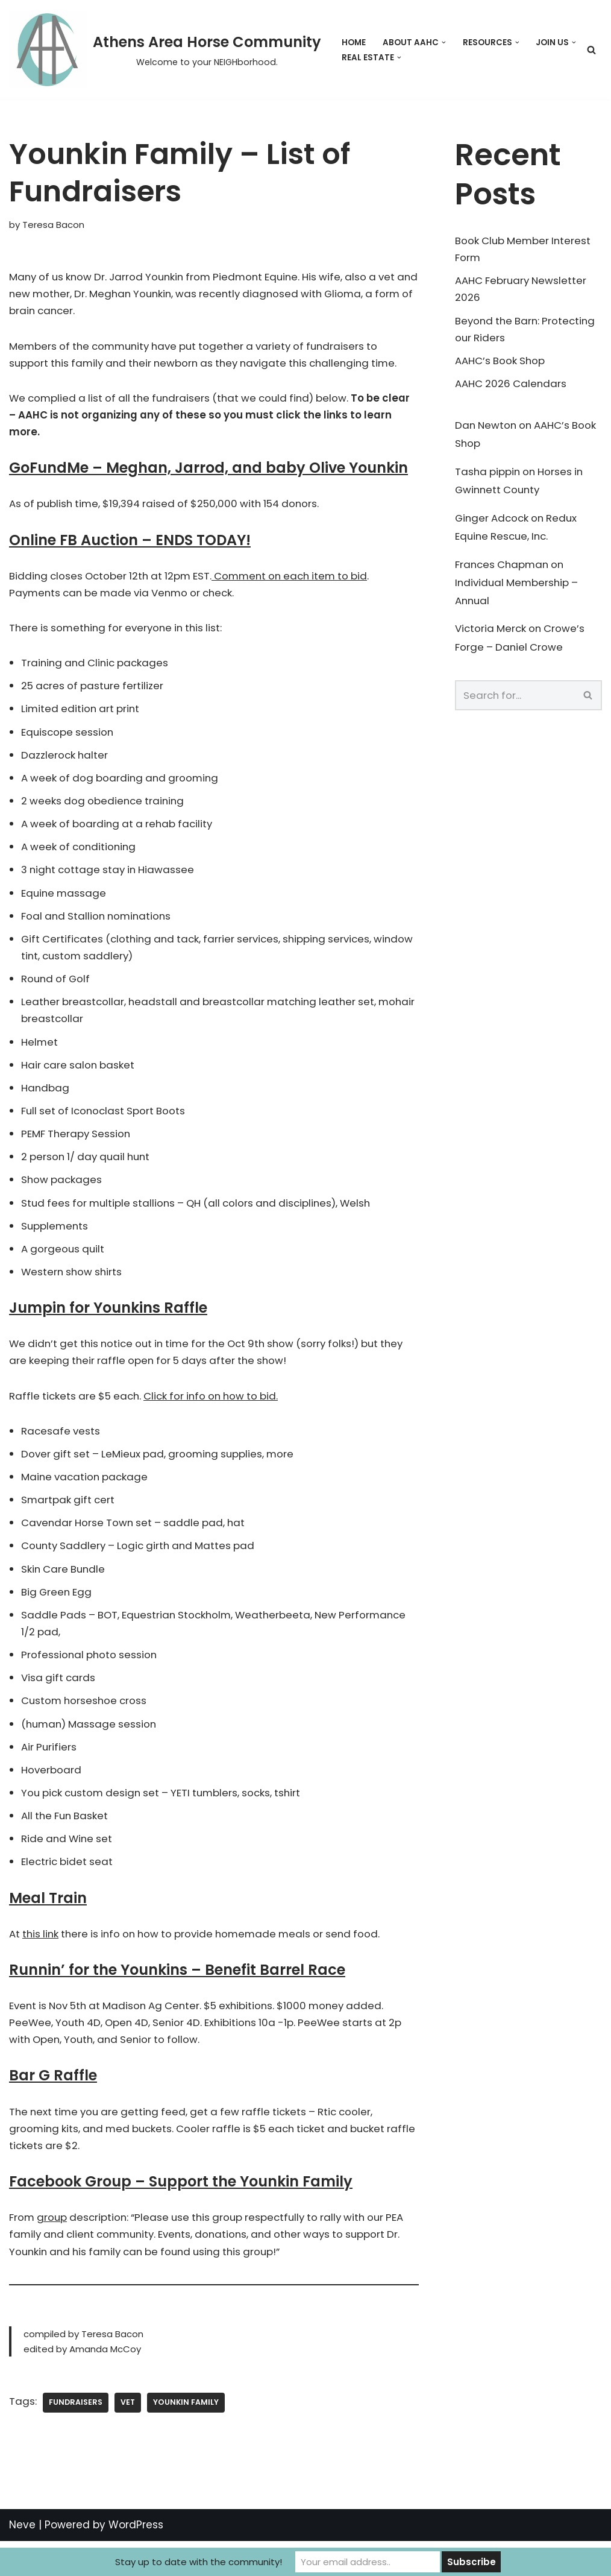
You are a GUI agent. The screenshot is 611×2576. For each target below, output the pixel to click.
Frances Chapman (503, 570)
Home (354, 42)
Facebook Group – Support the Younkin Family (180, 2213)
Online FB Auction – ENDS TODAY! (130, 544)
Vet (128, 2437)
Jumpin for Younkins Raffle (108, 1326)
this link (42, 1963)
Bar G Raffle (53, 2106)
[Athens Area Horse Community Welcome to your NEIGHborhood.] (165, 50)
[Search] (591, 49)
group (53, 2249)
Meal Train (48, 1926)
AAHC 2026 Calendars (511, 386)
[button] (444, 42)
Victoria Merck (491, 635)
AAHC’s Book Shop (501, 363)
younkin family (187, 2437)
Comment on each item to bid (300, 580)
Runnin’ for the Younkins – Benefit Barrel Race (177, 1999)
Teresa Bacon (54, 224)
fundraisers (75, 2437)
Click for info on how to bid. (218, 1415)
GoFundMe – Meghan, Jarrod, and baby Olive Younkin (208, 472)
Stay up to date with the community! (198, 2561)
